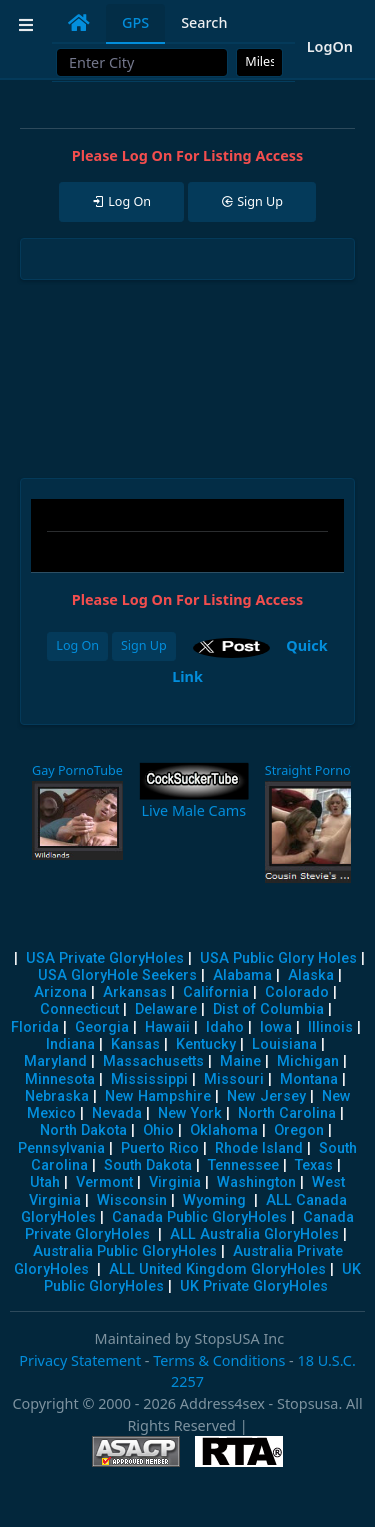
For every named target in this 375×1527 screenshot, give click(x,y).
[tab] (79, 23)
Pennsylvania (61, 1148)
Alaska (311, 975)
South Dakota (148, 1165)
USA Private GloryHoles (105, 958)
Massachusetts (153, 1061)
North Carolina (287, 1113)
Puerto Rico (160, 1148)
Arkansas (135, 992)
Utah (45, 1182)
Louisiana (284, 1044)
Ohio (158, 1130)
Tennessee (243, 1165)
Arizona (60, 992)
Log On (77, 645)
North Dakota (83, 1130)
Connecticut (79, 1009)
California (216, 992)
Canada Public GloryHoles (199, 1217)
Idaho (225, 1027)
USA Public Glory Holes (278, 958)
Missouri (234, 1079)
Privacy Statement (80, 1360)
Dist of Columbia (268, 1009)
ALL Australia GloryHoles (254, 1234)
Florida (35, 1027)
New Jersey (266, 1096)
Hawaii (167, 1027)
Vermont (104, 1182)
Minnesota (60, 1079)
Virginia (175, 1182)
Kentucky (206, 1044)
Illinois (330, 1027)
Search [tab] (204, 22)
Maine (240, 1061)
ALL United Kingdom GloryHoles (217, 1269)
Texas (314, 1165)
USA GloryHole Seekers (117, 975)
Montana (309, 1079)
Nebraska (57, 1096)
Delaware (166, 1009)
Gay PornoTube (77, 770)
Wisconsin (132, 1200)
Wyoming (214, 1200)
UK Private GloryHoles (254, 1286)
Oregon (299, 1130)
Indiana (70, 1044)
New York (190, 1113)
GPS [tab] (135, 22)
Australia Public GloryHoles (125, 1251)
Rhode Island (259, 1148)
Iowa (276, 1027)
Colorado (297, 992)
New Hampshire (158, 1096)
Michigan (308, 1061)
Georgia (102, 1027)
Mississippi (149, 1079)
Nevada (117, 1113)
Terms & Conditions (219, 1360)
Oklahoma (224, 1130)
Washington (256, 1182)
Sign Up (144, 645)
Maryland (55, 1061)
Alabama (242, 975)
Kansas (135, 1044)
